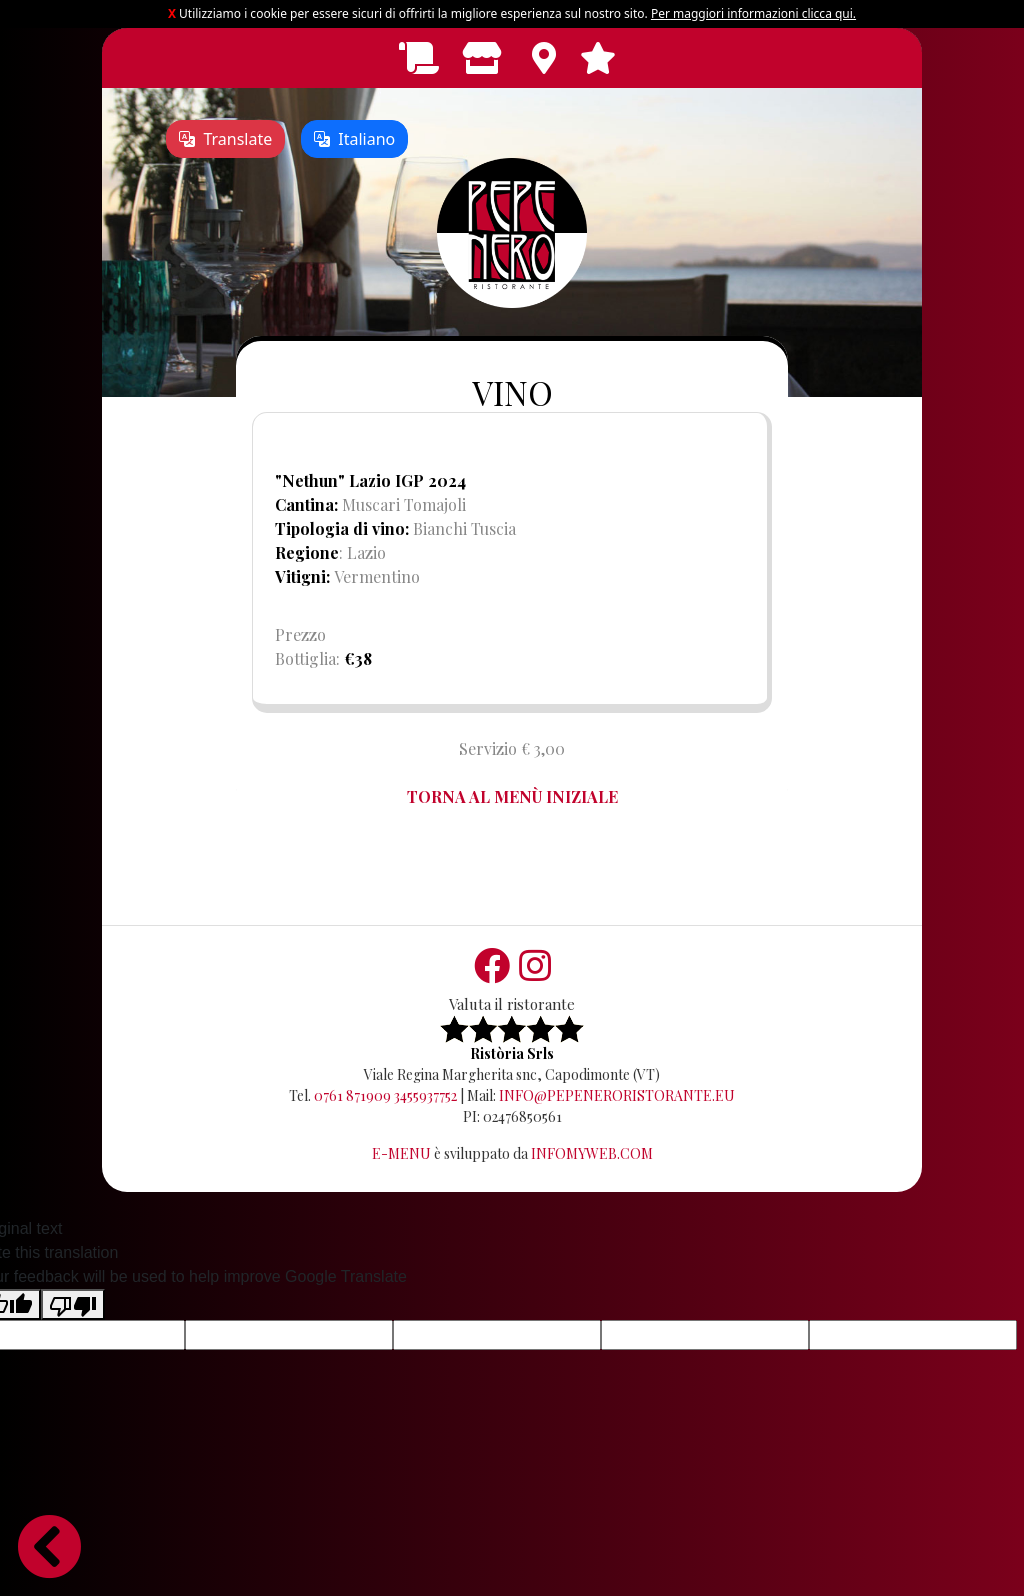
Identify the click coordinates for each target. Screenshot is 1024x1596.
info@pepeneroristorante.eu (617, 1095)
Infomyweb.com (592, 1153)
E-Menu (401, 1153)
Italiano (354, 139)
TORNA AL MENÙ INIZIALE (512, 796)
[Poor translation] (73, 1304)
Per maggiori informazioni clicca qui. (753, 13)
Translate (225, 139)
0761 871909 (352, 1095)
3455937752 (425, 1095)
